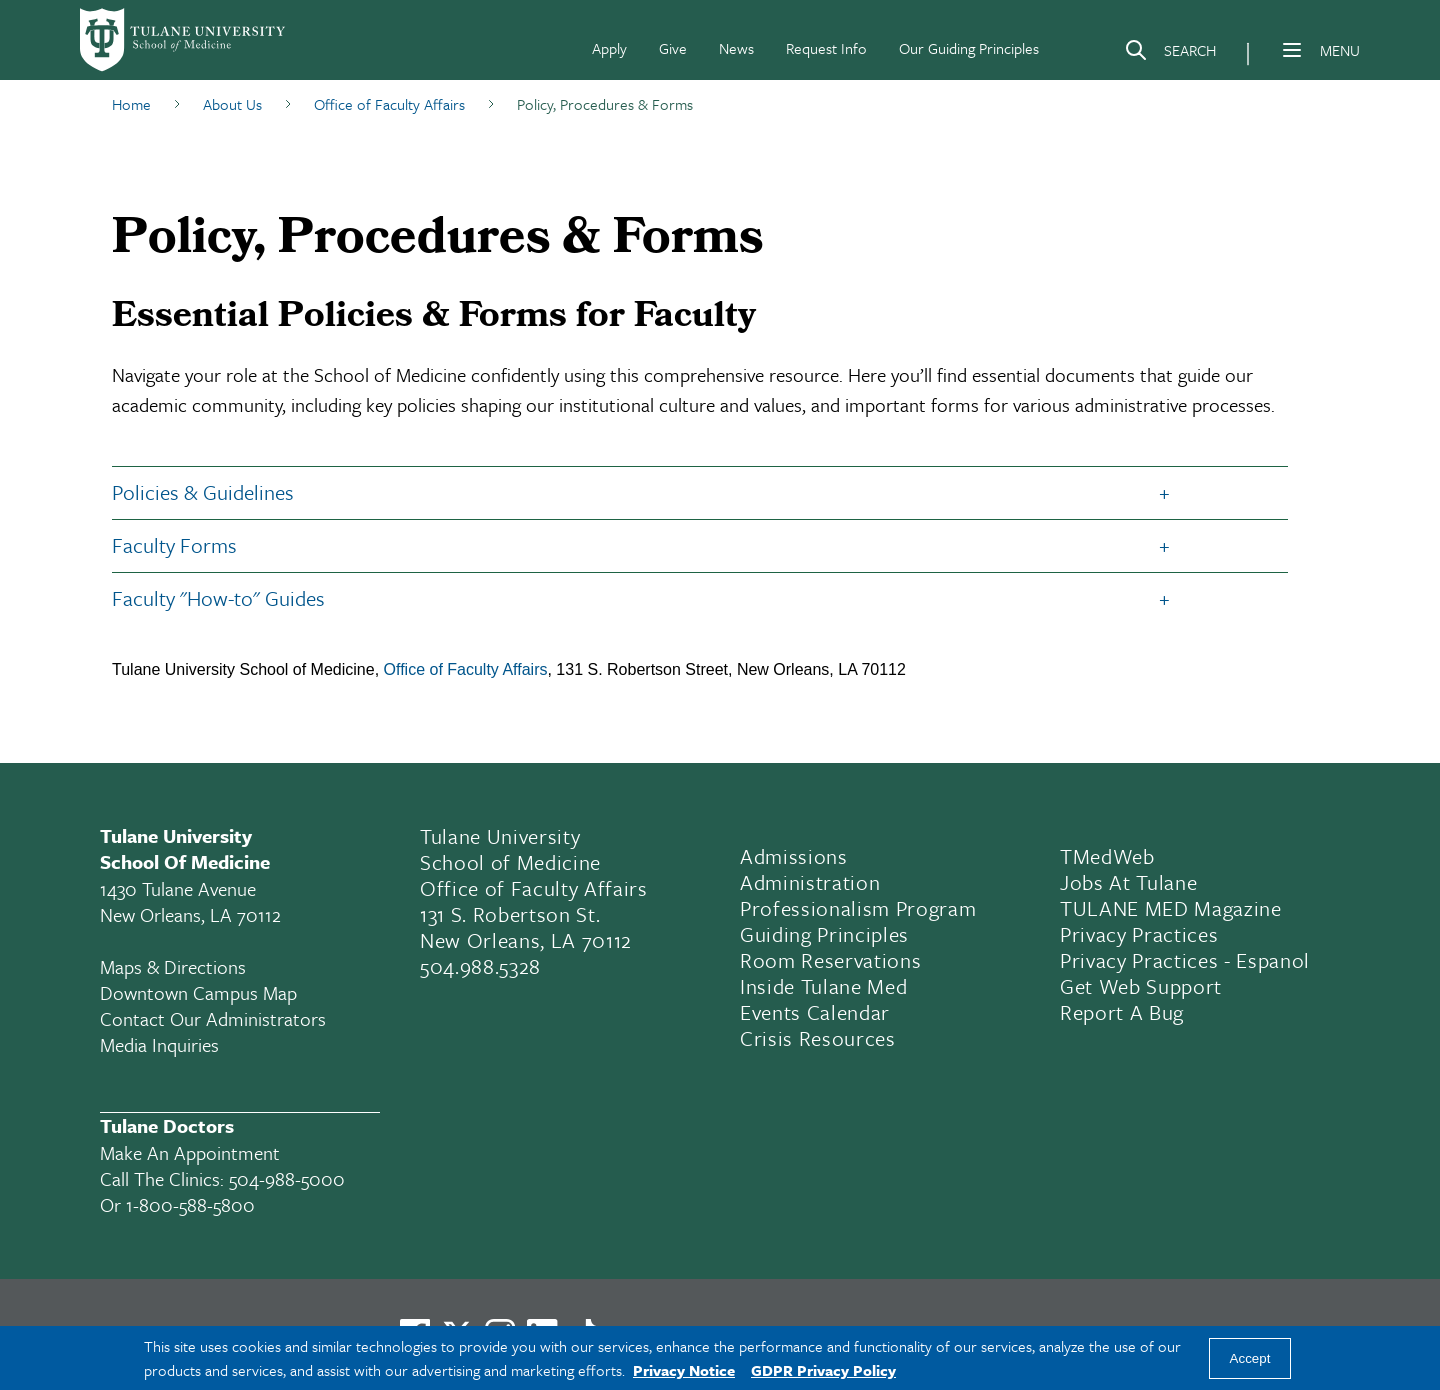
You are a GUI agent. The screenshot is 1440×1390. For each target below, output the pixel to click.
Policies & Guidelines (203, 492)
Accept (1250, 1358)
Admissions (794, 856)
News (736, 48)
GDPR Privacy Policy (823, 1370)
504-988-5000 (287, 1178)
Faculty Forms (174, 545)
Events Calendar (815, 1012)
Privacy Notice (684, 1370)
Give (673, 48)
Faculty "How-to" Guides (221, 598)
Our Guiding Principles (969, 48)
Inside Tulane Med (823, 986)
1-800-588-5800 (190, 1204)
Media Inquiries (159, 1044)
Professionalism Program (858, 908)
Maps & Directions (173, 966)
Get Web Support (1141, 986)
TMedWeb (1107, 856)
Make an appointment (190, 1152)
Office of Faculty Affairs (466, 669)
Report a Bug (1122, 1012)
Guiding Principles (824, 934)
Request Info (826, 48)
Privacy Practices (1139, 934)
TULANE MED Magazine (1171, 908)
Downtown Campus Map (198, 992)
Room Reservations (830, 960)
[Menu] (1292, 50)
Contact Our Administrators (213, 1018)
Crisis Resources (818, 1038)
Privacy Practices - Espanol (1185, 960)
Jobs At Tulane (1128, 882)
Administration (810, 882)
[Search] (1170, 54)
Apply (609, 48)
